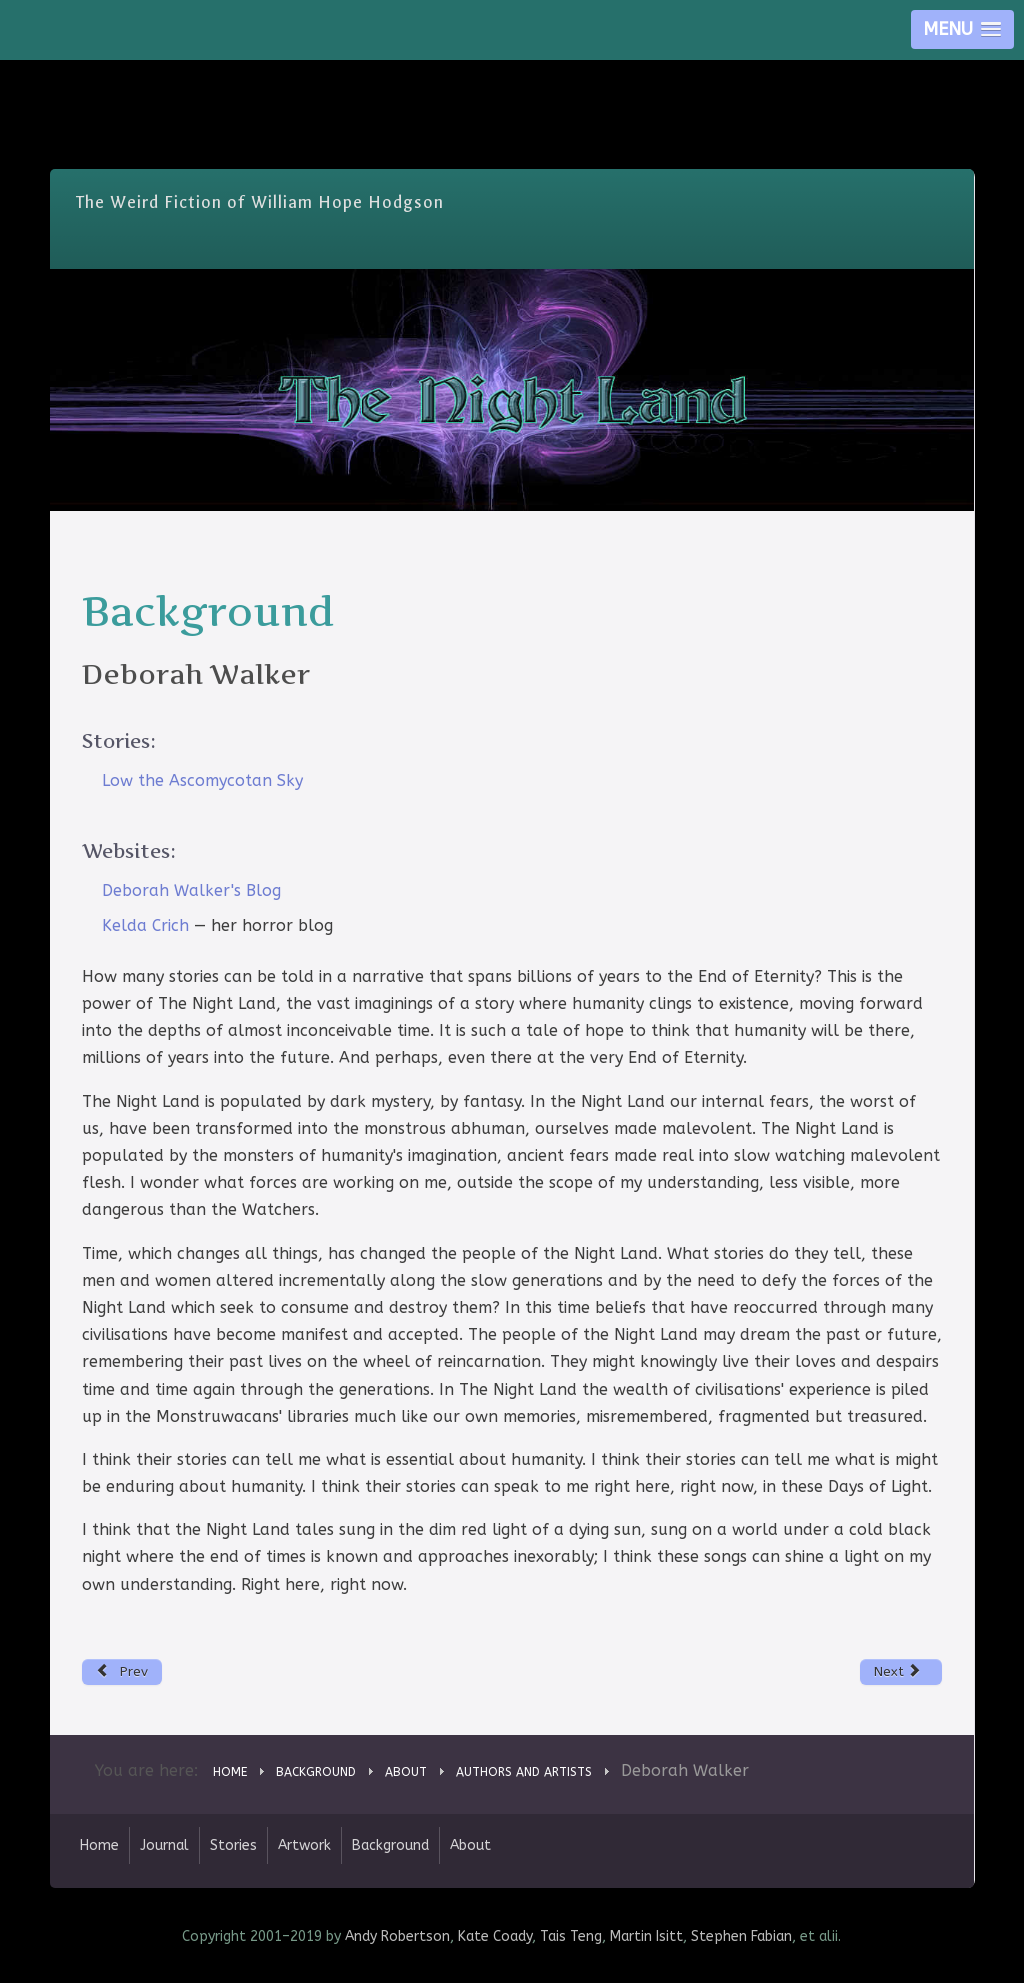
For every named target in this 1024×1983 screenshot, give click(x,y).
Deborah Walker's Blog (191, 890)
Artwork (304, 1845)
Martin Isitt (646, 1936)
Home (99, 1845)
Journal (164, 1845)
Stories (233, 1845)
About (470, 1845)
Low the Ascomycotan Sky (202, 780)
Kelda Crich (145, 925)
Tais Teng (571, 1936)
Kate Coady (495, 1936)
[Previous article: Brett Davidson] (122, 1672)
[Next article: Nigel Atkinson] (901, 1672)
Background (390, 1845)
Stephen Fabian (741, 1936)
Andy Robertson (397, 1936)
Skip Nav (512, 74)
